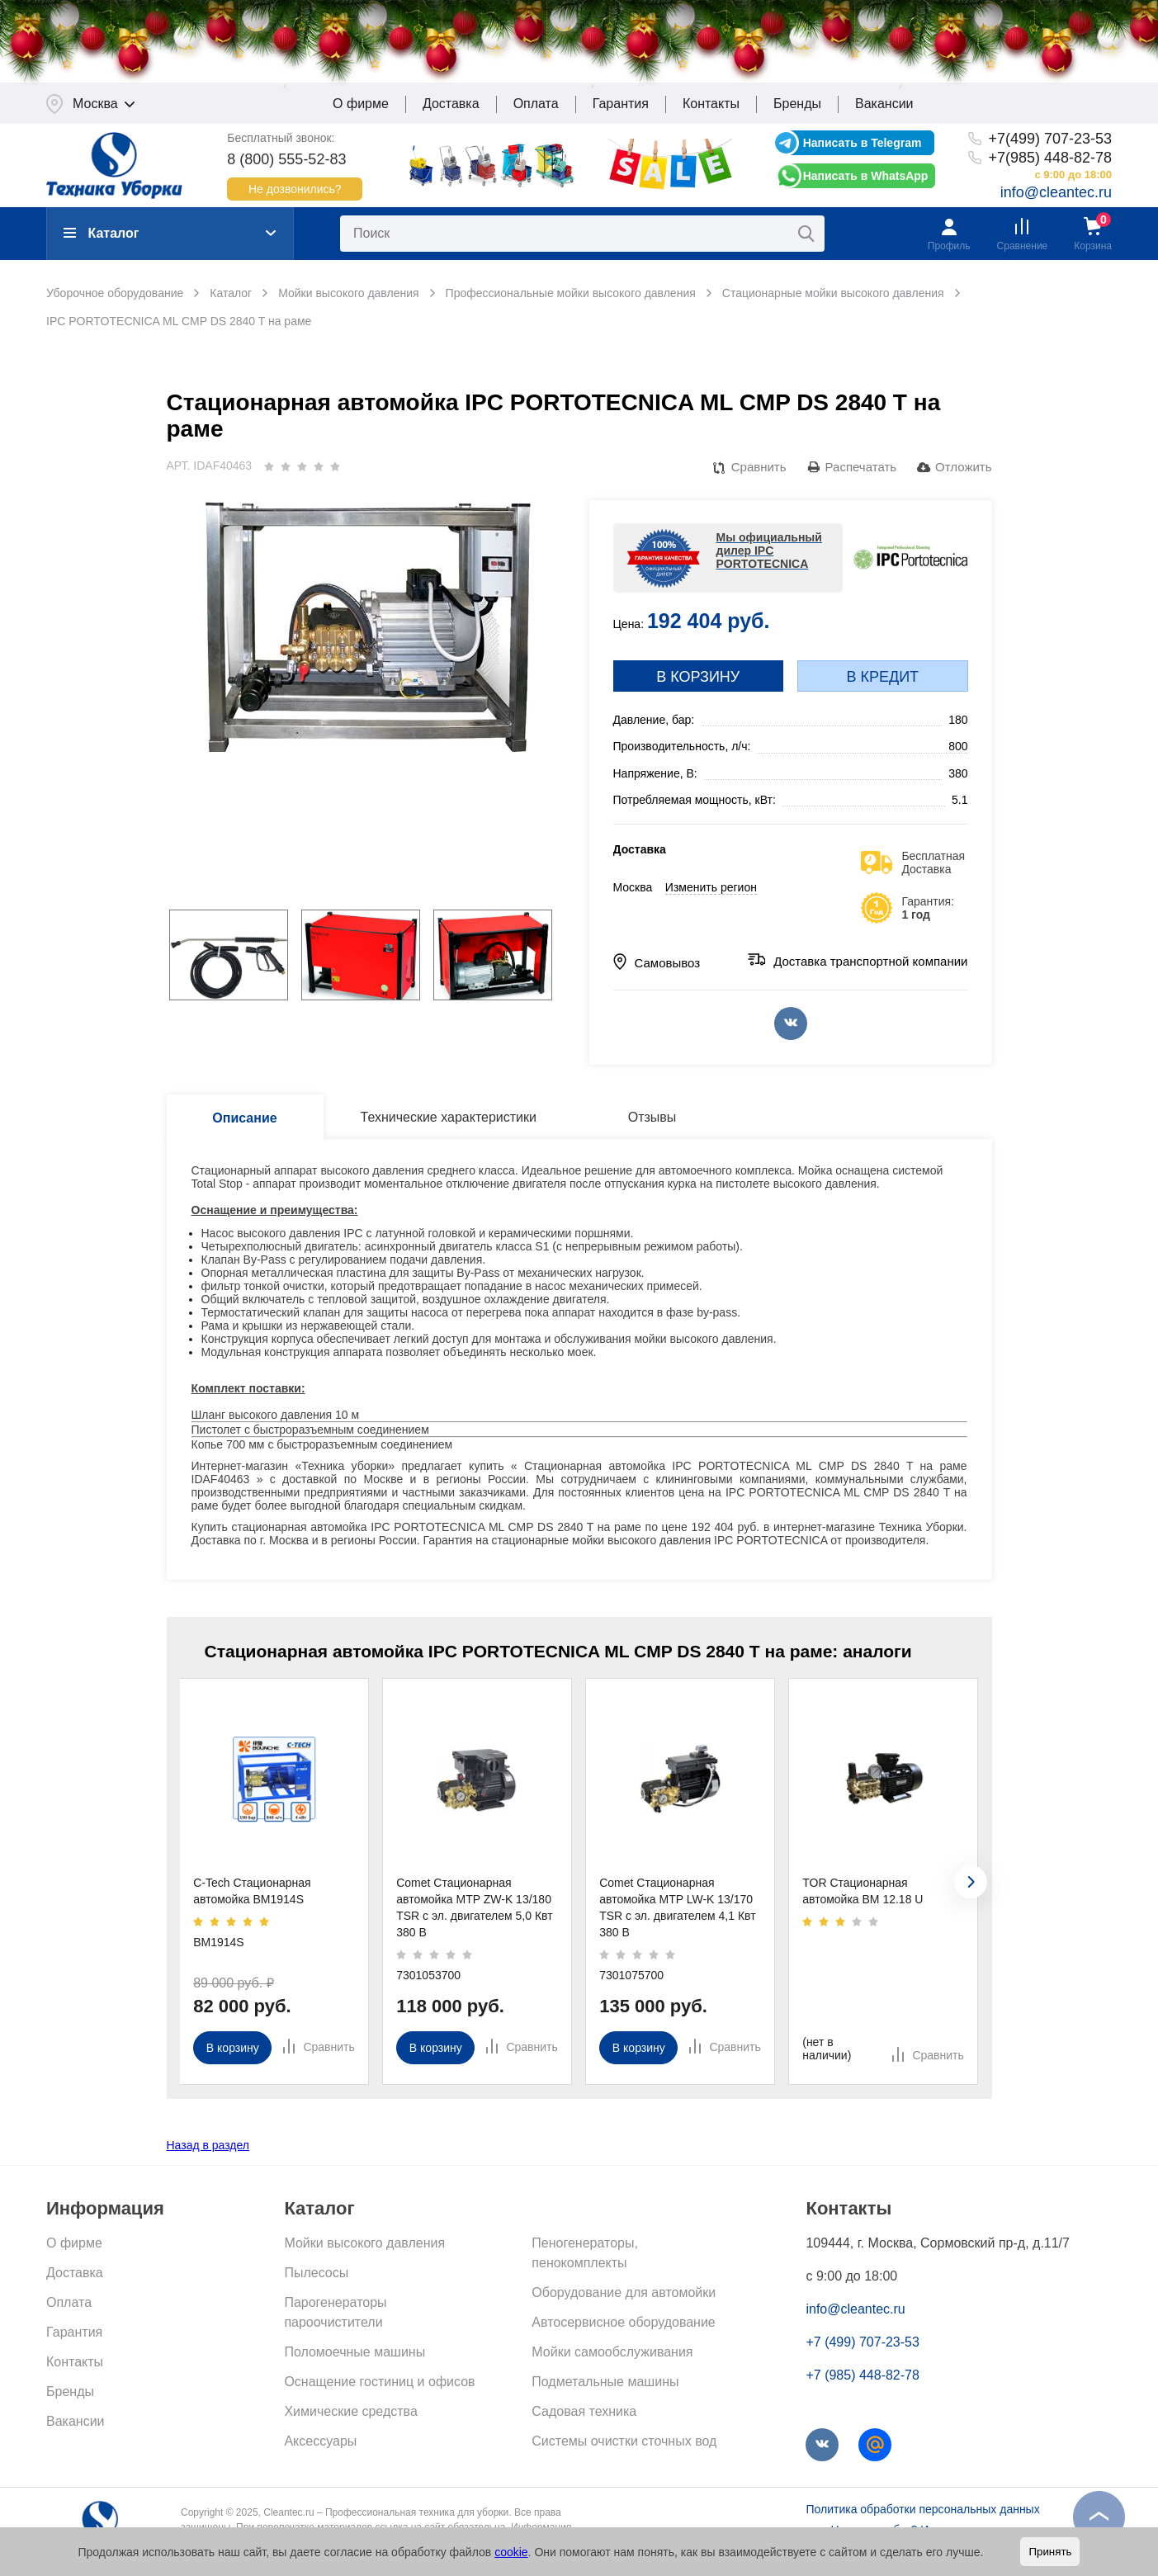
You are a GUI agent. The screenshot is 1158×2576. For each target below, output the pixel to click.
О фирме (361, 112)
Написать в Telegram (862, 151)
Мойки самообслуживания (612, 2360)
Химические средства (350, 2420)
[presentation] (970, 1890)
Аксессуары (320, 2449)
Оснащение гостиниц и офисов (379, 2390)
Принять (1049, 2551)
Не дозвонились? (295, 196)
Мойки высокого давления (364, 2251)
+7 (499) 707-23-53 (862, 2350)
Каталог (101, 241)
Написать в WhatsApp (866, 184)
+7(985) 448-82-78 (1050, 165)
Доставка (451, 112)
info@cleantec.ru (1056, 200)
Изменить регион (711, 895)
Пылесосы (316, 2281)
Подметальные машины (605, 2390)
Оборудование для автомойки (624, 2301)
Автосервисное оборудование (623, 2330)
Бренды (797, 112)
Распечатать (861, 475)
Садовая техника (584, 2420)
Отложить (963, 475)
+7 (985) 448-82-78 (862, 2383)
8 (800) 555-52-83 (286, 166)
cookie (510, 2552)
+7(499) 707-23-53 (1050, 147)
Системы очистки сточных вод (624, 2449)
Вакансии (884, 112)
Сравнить (759, 475)
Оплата (536, 112)
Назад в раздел (208, 2153)
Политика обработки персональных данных (922, 2517)
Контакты (711, 112)
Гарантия (621, 112)
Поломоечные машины (354, 2360)
